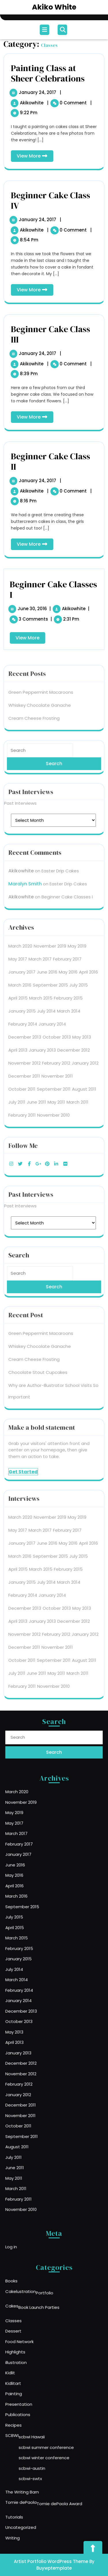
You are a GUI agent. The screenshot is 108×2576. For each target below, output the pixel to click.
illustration (32, 2380)
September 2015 (50, 703)
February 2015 (68, 716)
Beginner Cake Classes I (67, 615)
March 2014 (68, 729)
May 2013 (81, 755)
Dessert (30, 2362)
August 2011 (84, 807)
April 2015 (18, 716)
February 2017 (67, 677)
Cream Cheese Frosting (34, 436)
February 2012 (56, 781)
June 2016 (47, 690)
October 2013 (57, 755)
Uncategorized (34, 2476)
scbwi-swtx (40, 2448)
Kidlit (28, 2386)
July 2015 (78, 703)
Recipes (30, 2417)
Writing (30, 2482)
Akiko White (54, 7)
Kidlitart (30, 2392)
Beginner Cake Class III (50, 334)
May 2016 (68, 690)
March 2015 (40, 716)
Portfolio (48, 2340)
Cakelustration (34, 2339)
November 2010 (53, 833)
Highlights (31, 2374)
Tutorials (31, 2470)
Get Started (23, 1190)
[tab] (45, 30)
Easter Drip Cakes (60, 589)
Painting (30, 2399)
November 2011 (57, 794)
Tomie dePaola (35, 2462)
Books (29, 2333)
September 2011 (54, 807)
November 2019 (50, 664)
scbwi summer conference (49, 2430)
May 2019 (77, 664)
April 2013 (17, 768)
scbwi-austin (41, 2442)
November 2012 (24, 781)
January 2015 (22, 729)
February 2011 (22, 833)
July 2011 (16, 820)
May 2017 (17, 677)
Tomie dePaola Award (57, 2462)
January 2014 (52, 742)
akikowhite (32, 103)
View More (35, 157)
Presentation (33, 2405)
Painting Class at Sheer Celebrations (48, 73)
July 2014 (46, 729)
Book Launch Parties (45, 2348)
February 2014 (22, 742)
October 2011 (21, 807)
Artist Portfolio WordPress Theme (51, 2561)
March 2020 (20, 664)
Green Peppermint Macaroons (40, 410)
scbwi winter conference (48, 2436)
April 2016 (88, 690)
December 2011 (24, 794)
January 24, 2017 (38, 92)
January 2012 (85, 781)
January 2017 (21, 690)
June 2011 (36, 820)
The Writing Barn (35, 2455)
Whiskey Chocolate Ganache (39, 423)
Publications (33, 2411)
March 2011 (77, 820)
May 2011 (56, 820)
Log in (29, 2245)
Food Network (34, 2368)
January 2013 (42, 768)
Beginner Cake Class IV (50, 200)
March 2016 (19, 703)
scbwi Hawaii (41, 2424)
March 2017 (40, 677)
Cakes (29, 2347)
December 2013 (24, 755)
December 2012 (73, 768)
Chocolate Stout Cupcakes (37, 1090)
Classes (30, 2356)
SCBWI (29, 2423)
